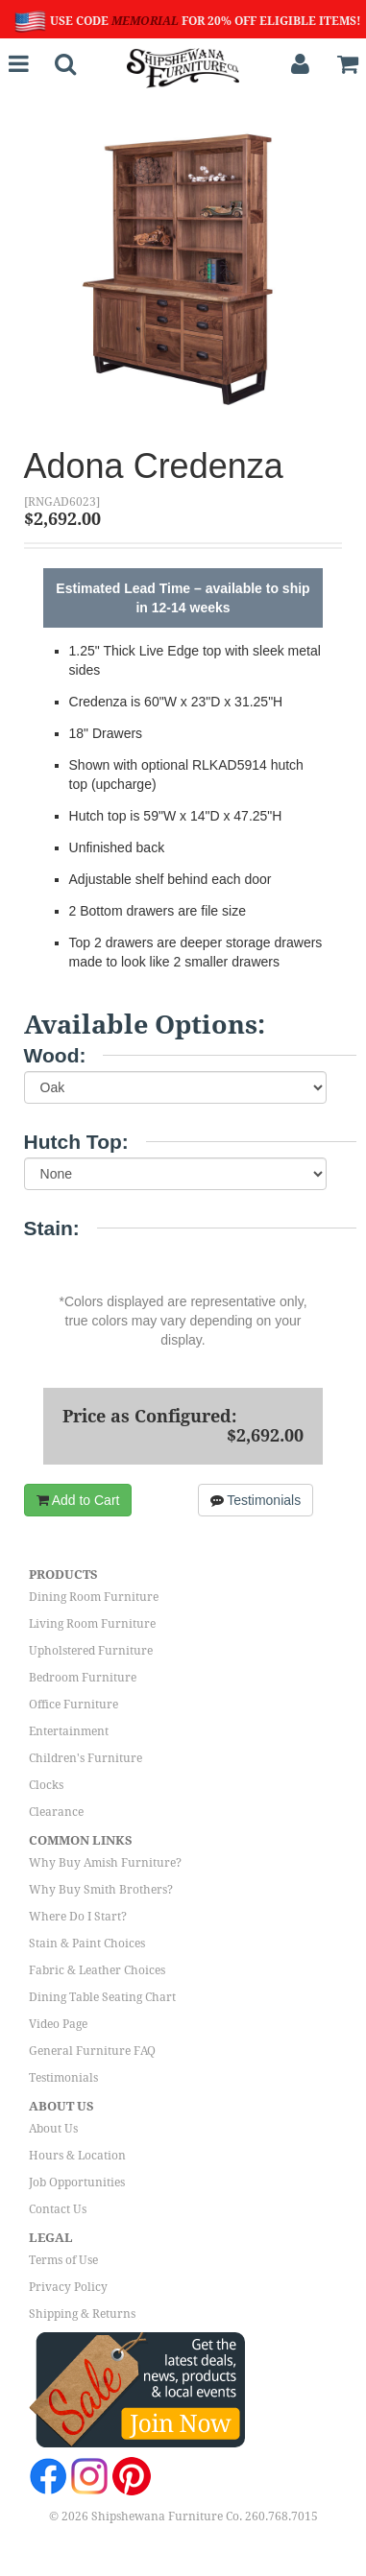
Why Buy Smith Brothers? (101, 1889)
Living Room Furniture (92, 1624)
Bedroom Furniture (82, 1677)
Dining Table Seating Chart (102, 1997)
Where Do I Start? (78, 1916)
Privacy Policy (68, 2287)
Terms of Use (63, 2260)
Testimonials (256, 1500)
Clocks (46, 1785)
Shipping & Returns (82, 2314)
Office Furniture (73, 1704)
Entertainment (69, 1731)
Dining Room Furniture (94, 1597)
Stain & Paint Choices (87, 1943)
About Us (53, 2128)
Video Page (58, 2024)
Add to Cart (78, 1500)
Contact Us (57, 2209)
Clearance (56, 1812)
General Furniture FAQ (92, 2051)
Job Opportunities (77, 2182)
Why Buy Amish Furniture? (105, 1863)
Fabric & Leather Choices (97, 1970)
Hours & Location (77, 2155)
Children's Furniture (85, 1758)
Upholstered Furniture (91, 1651)
